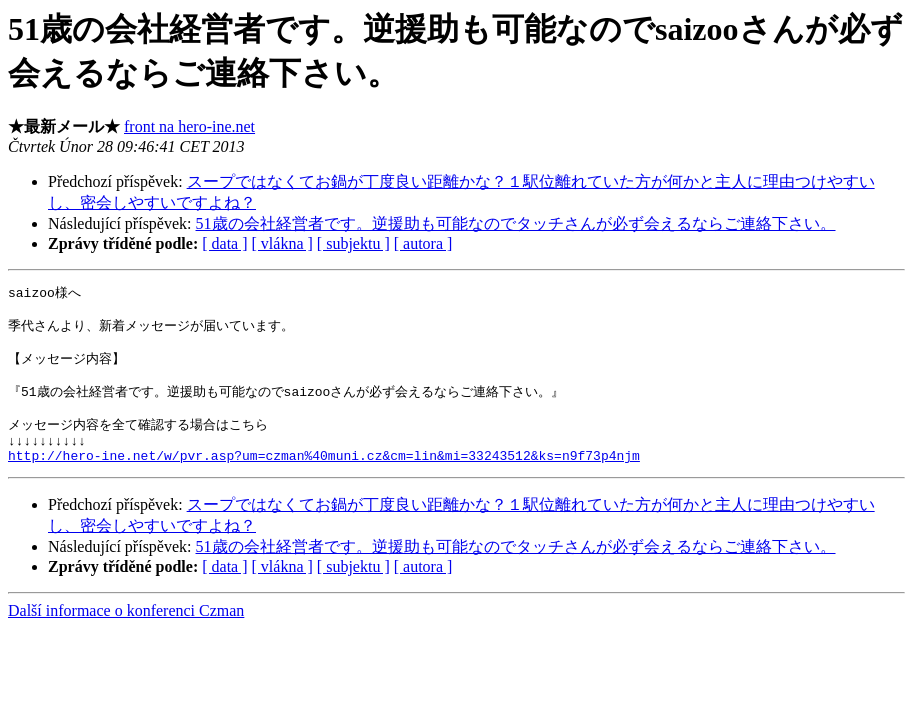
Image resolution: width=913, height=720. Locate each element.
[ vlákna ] (282, 243)
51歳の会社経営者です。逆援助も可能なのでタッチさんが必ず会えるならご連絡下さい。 (516, 223)
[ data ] (224, 243)
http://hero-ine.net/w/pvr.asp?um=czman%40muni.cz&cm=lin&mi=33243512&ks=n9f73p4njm (324, 478)
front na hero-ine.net (189, 126)
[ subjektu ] (353, 243)
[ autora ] (423, 243)
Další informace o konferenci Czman (126, 633)
